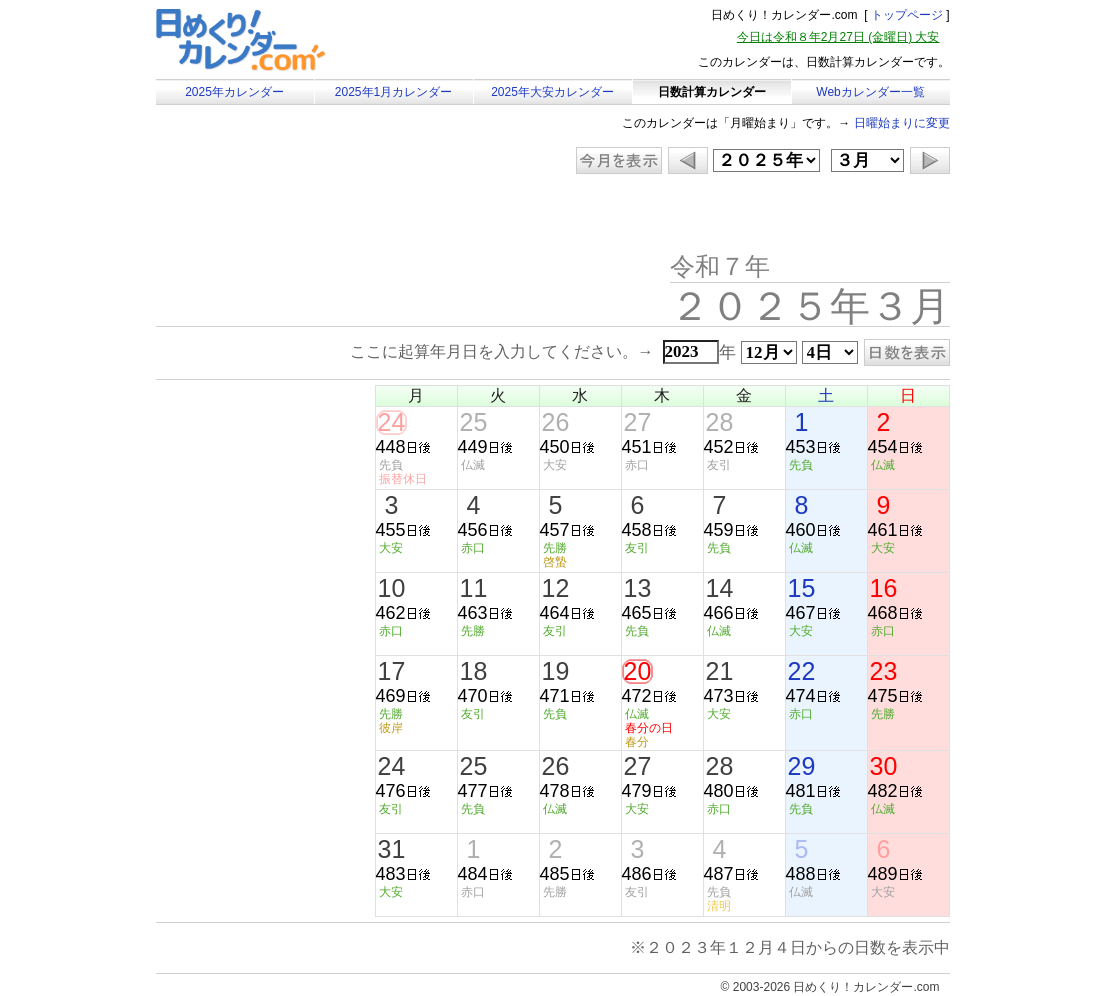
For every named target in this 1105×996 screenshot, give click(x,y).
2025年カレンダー (234, 92)
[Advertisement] (325, 215)
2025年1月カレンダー (393, 92)
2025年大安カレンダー (552, 92)
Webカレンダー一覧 (870, 92)
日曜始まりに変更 (902, 123)
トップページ (907, 15)
